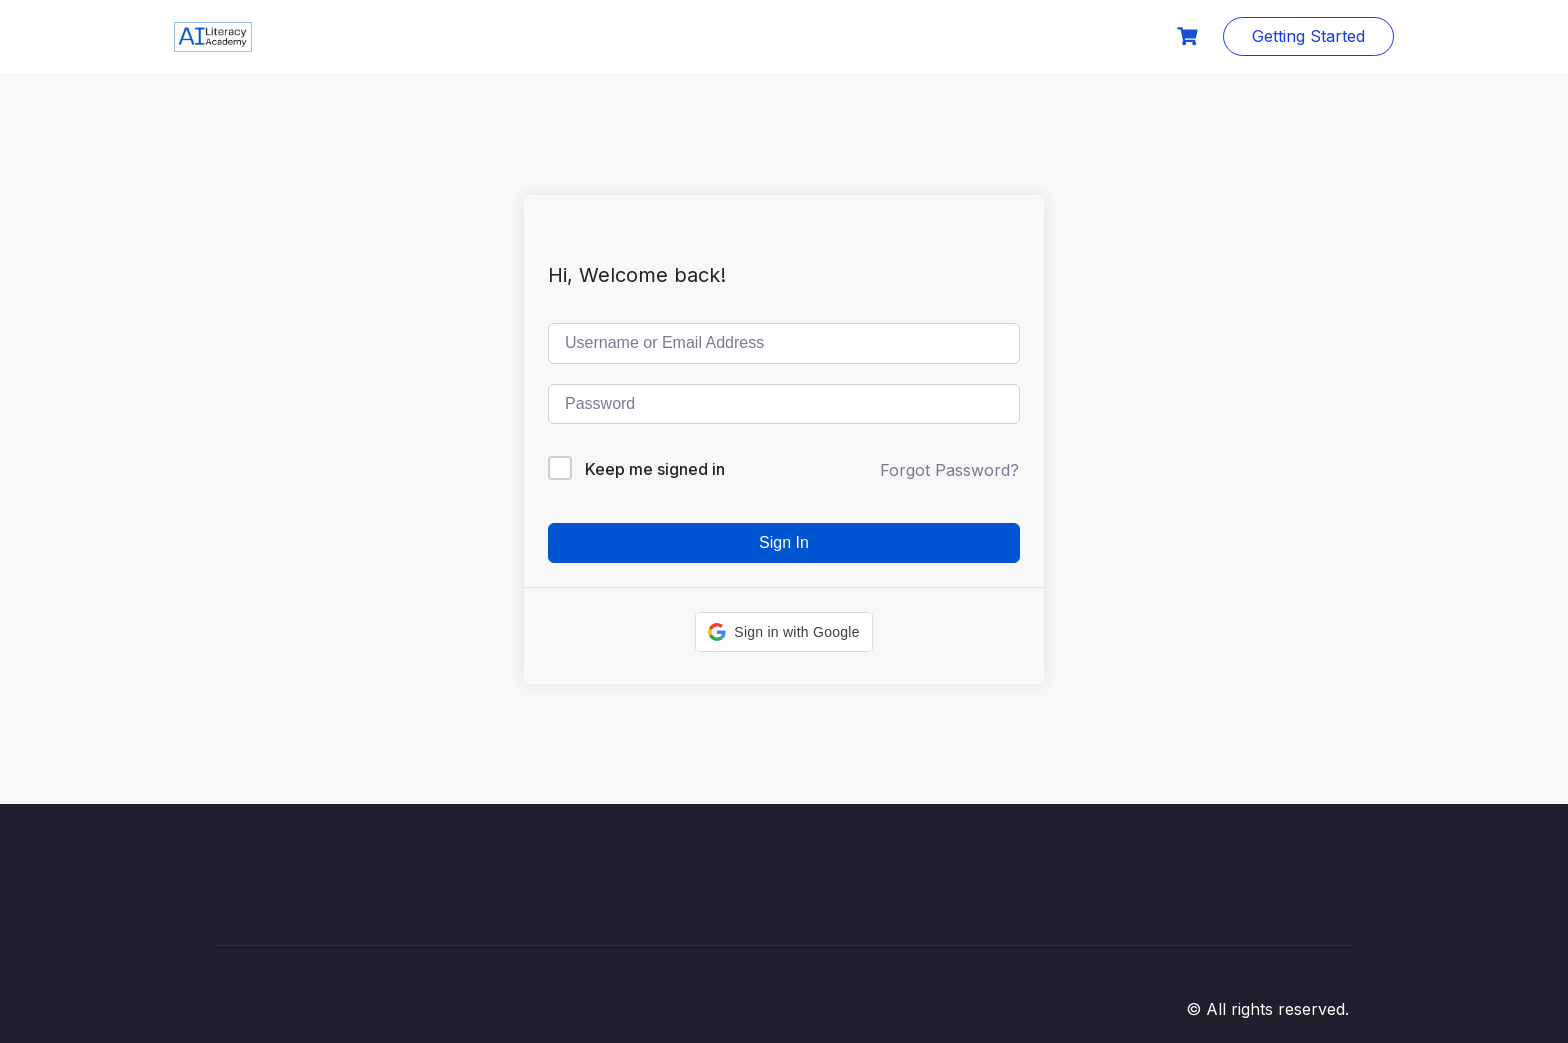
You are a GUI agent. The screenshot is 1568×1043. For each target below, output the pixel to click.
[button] (783, 632)
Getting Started (1308, 36)
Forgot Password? (949, 470)
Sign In (784, 542)
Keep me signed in (655, 469)
